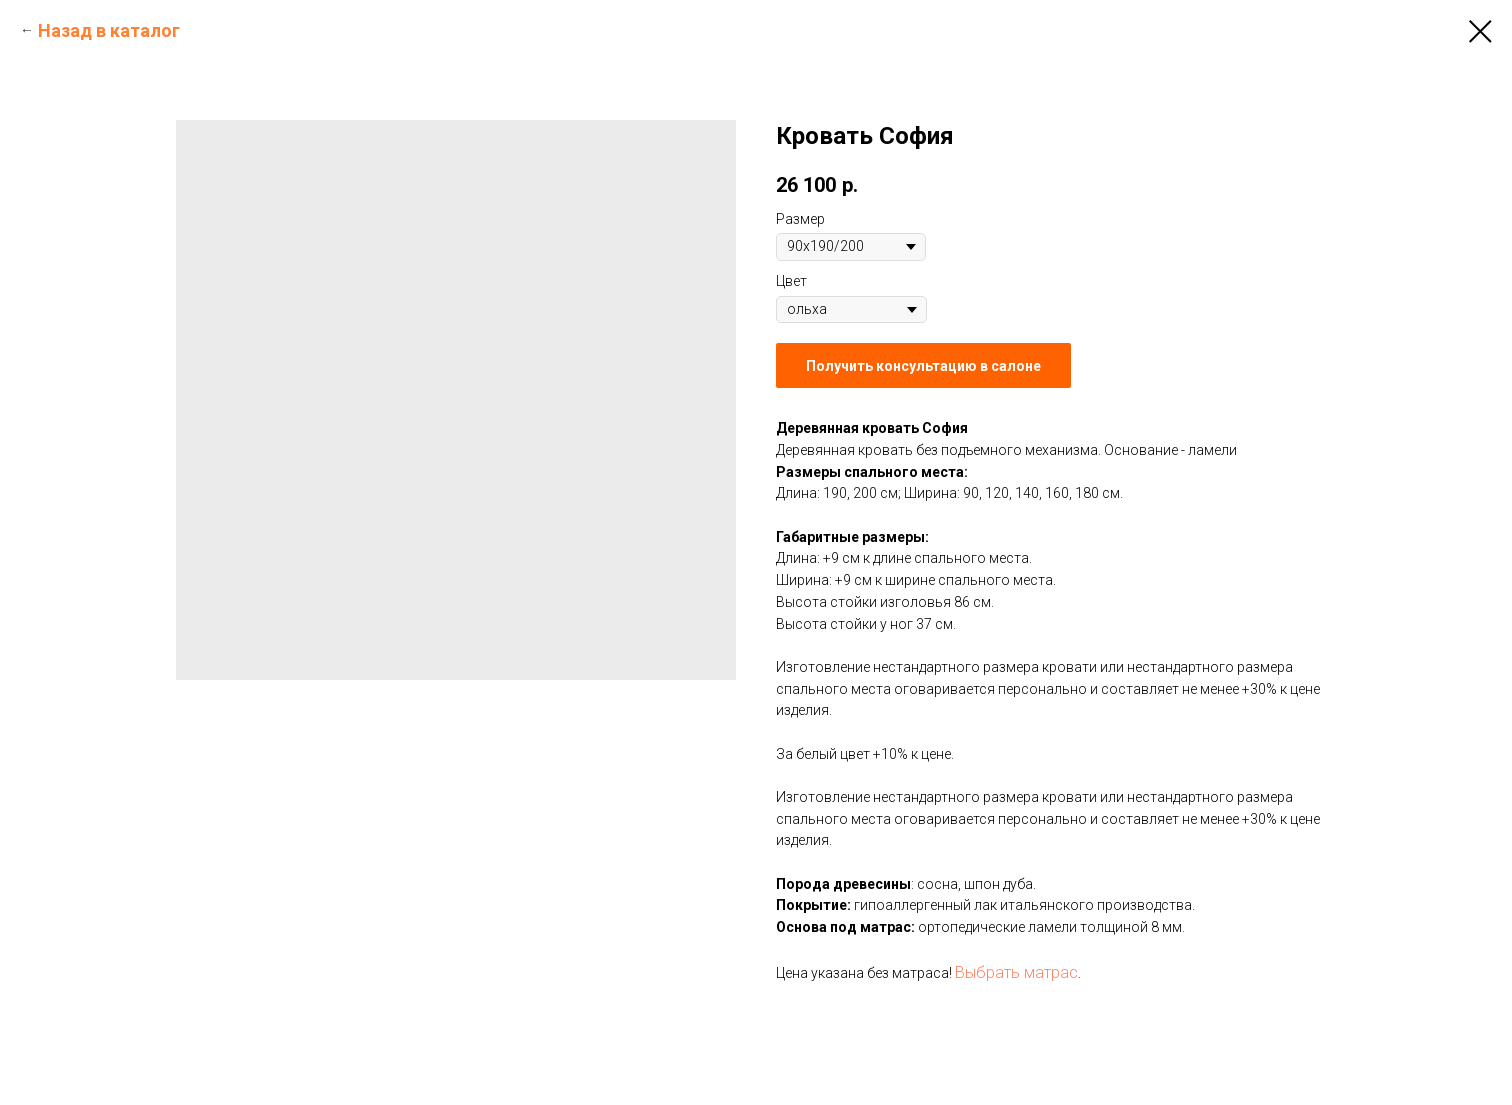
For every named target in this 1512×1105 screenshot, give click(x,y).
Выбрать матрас (1016, 972)
